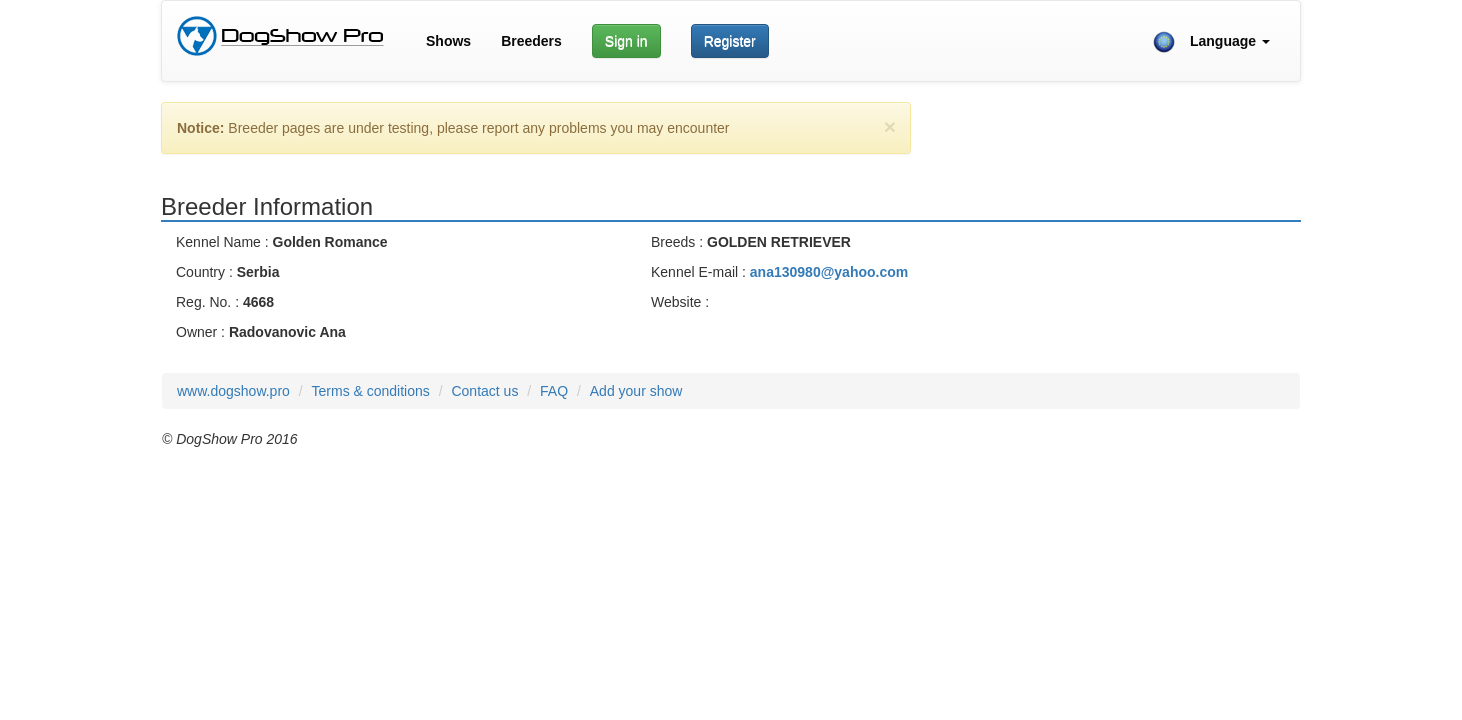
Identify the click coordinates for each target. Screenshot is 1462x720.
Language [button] (1211, 42)
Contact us (484, 391)
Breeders (531, 41)
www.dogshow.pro (233, 391)
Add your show (636, 391)
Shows (448, 41)
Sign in (626, 41)
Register (730, 41)
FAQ (554, 391)
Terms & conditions (371, 391)
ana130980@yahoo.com (829, 272)
